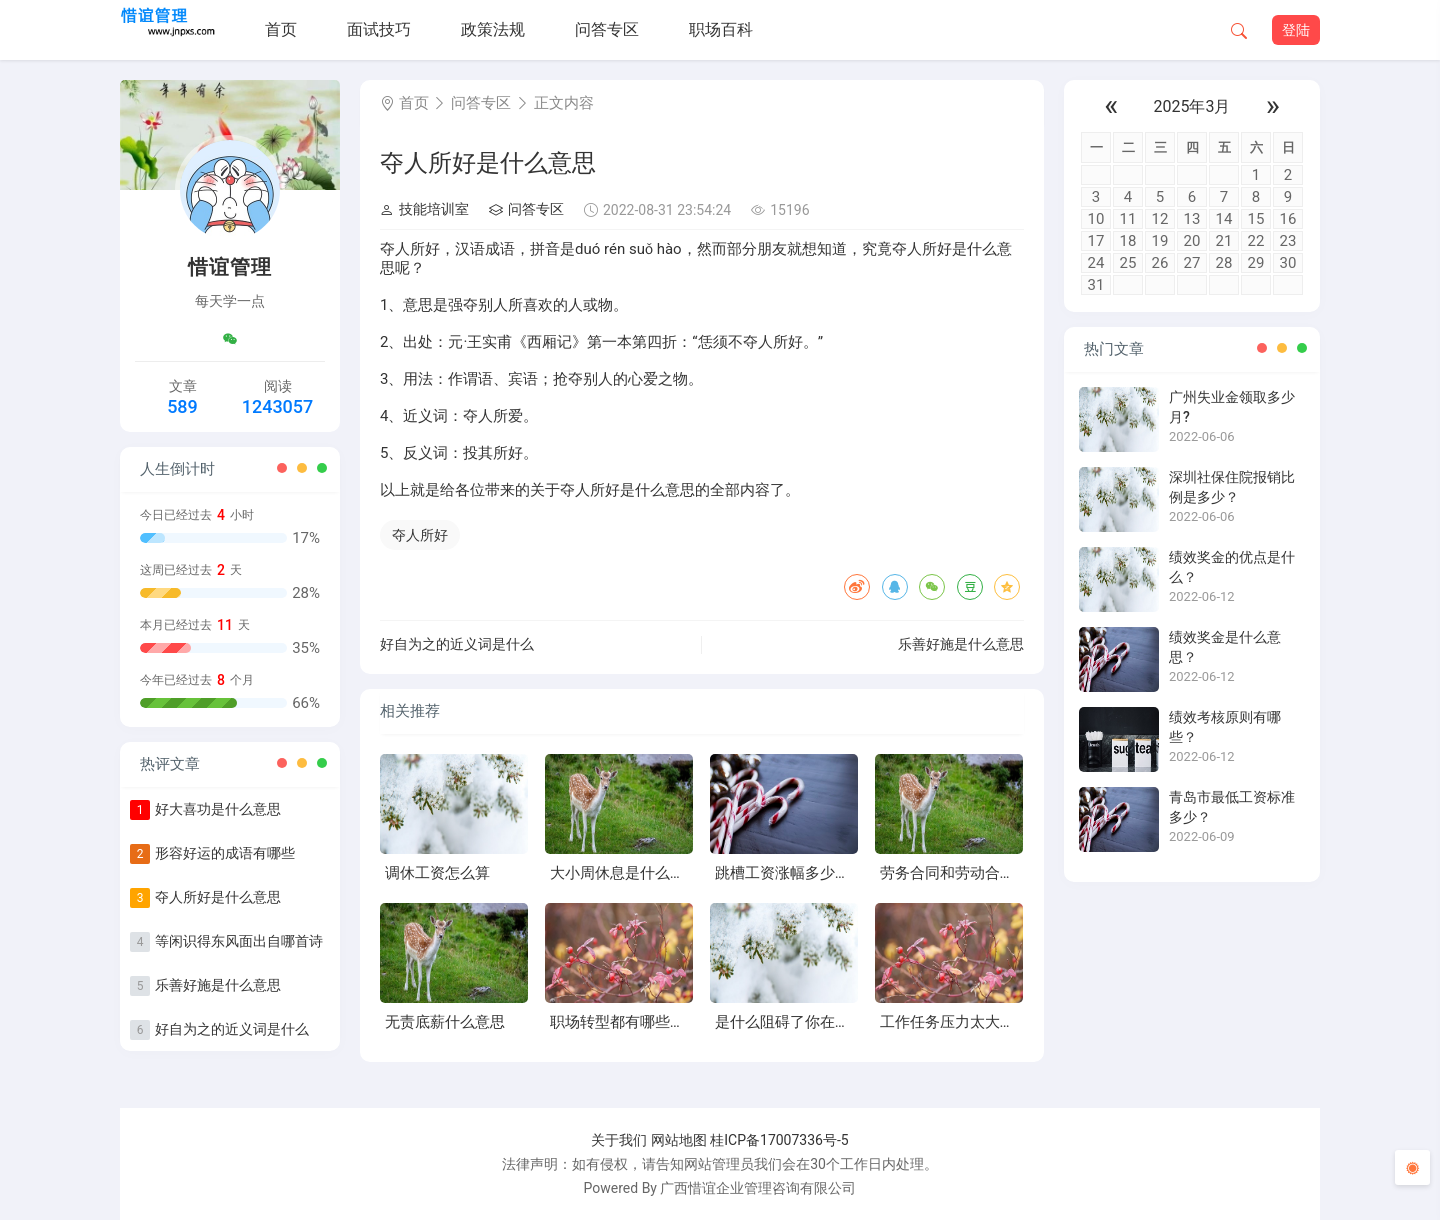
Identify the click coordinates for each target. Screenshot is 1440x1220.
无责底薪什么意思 (445, 1022)
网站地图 (679, 1140)
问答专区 (607, 29)
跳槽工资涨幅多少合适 (790, 873)
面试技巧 (379, 29)
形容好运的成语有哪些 (225, 853)
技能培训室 (424, 209)
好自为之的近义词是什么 (232, 1029)
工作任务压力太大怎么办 (962, 1022)
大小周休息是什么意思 (625, 873)
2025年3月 (1192, 106)
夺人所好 (420, 535)
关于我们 (619, 1140)
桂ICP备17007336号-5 (779, 1140)
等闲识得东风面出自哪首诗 (239, 941)
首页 (281, 29)
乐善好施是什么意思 (218, 985)
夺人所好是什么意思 (218, 897)
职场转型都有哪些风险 (625, 1022)
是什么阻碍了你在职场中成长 (812, 1022)
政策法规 (493, 29)
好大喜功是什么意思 (218, 809)
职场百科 (721, 29)
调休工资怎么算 (437, 873)
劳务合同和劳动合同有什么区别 (985, 873)
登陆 (1296, 30)
